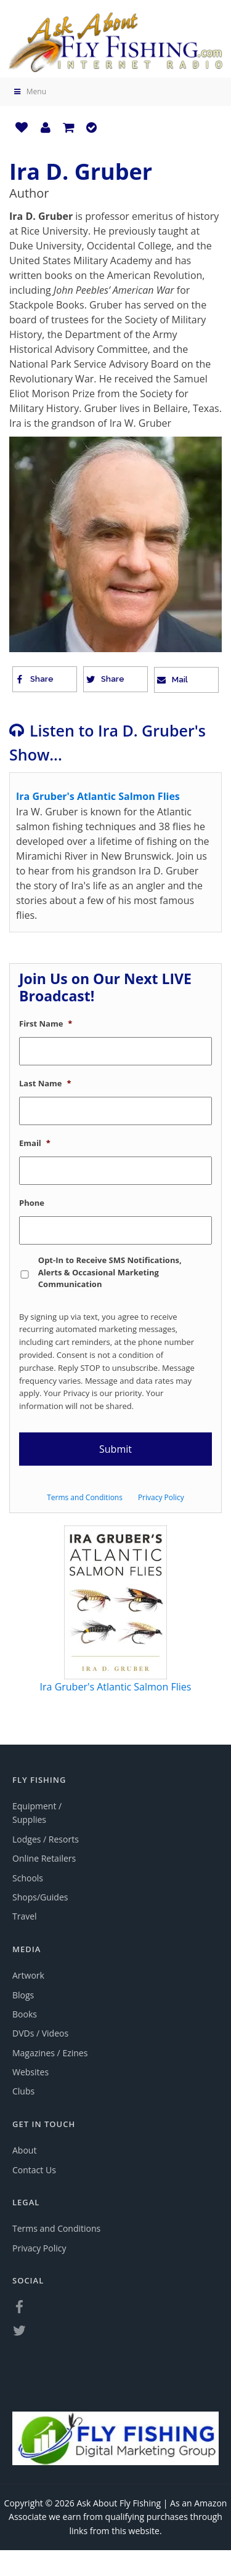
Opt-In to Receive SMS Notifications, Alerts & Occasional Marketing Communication (110, 1272)
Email (35, 1143)
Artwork (28, 1975)
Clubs (23, 2091)
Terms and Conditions (85, 1497)
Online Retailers (44, 1858)
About (24, 2150)
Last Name (45, 1083)
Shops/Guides (40, 1897)
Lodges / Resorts (45, 1839)
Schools (27, 1878)
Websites (30, 2072)
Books (24, 2014)
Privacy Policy (161, 1497)
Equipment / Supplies (37, 1812)
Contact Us (34, 2170)
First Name (45, 1024)
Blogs (23, 1995)
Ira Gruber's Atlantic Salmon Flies (116, 1687)
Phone (31, 1203)
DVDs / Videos (40, 2033)
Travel (24, 1916)
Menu (29, 91)
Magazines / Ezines (49, 2053)
